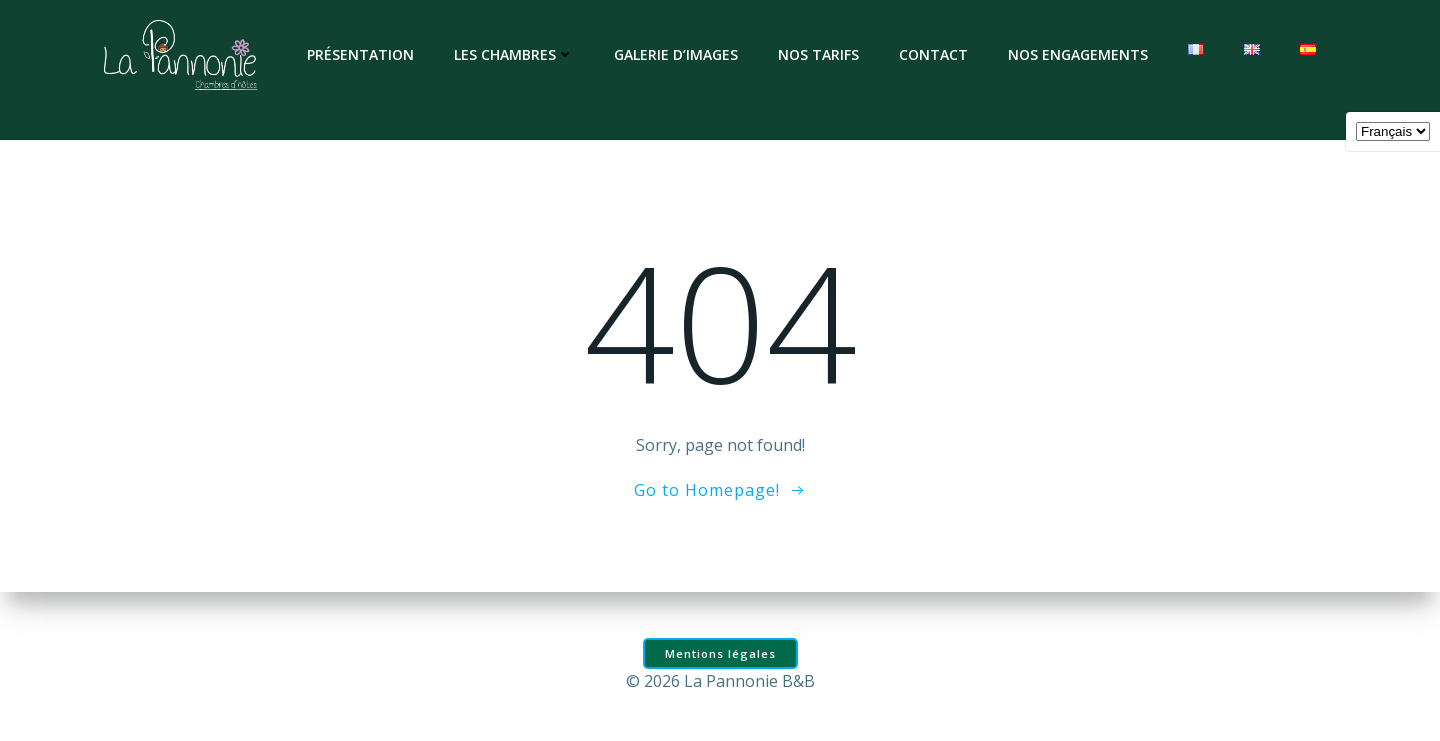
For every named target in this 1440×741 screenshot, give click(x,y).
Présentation (360, 54)
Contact (933, 54)
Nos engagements (1078, 54)
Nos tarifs (818, 54)
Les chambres (514, 54)
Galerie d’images (676, 54)
